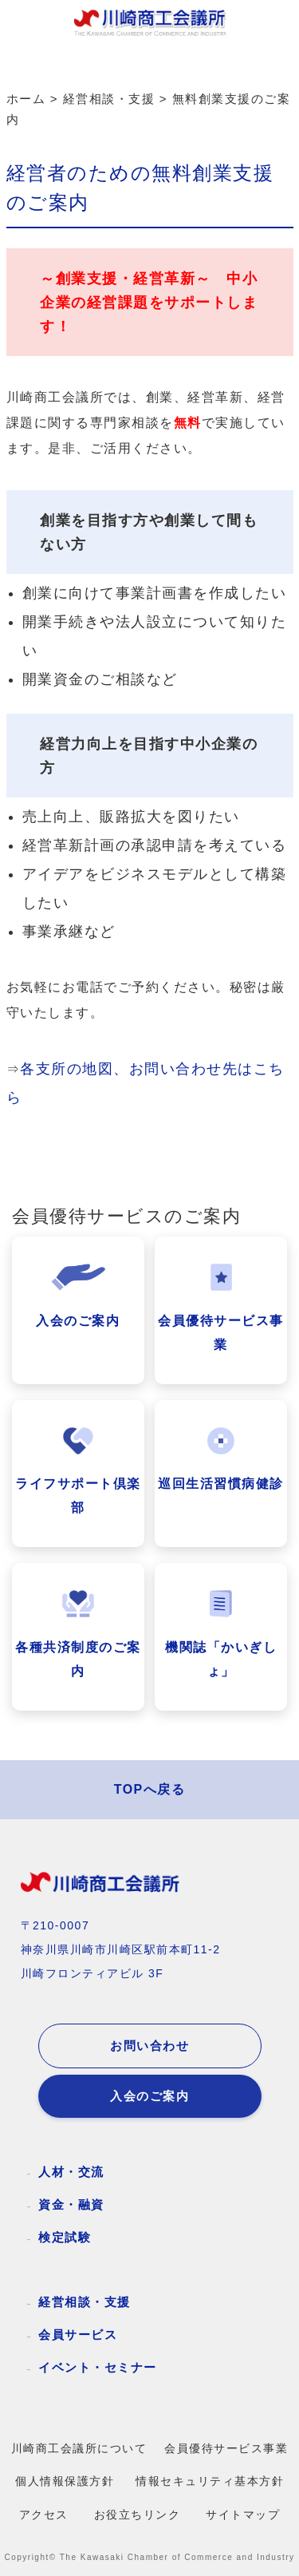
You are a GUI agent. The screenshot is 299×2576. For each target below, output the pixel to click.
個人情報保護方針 (64, 2481)
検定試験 (64, 2237)
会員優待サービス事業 (226, 2449)
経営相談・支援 (84, 2302)
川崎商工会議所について (79, 2449)
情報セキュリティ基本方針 (210, 2481)
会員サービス (77, 2334)
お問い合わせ (149, 2046)
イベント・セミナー (97, 2367)
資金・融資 (71, 2204)
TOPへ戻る (150, 1789)
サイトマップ (243, 2515)
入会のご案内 (149, 2096)
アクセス (44, 2515)
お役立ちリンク (137, 2515)
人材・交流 (71, 2171)
